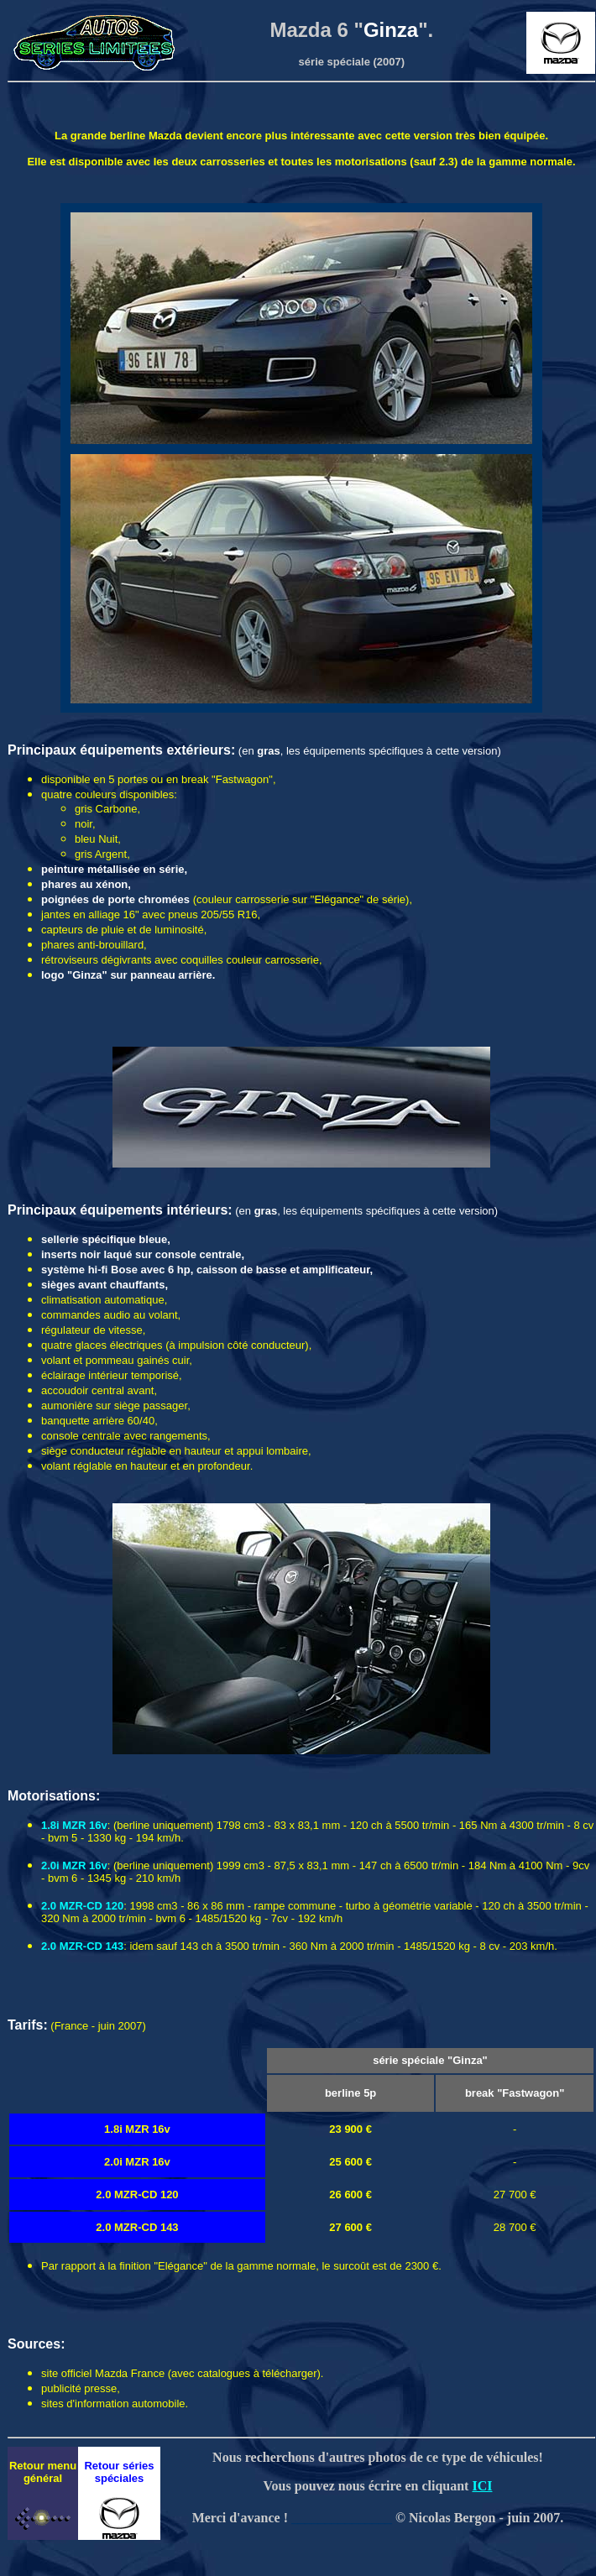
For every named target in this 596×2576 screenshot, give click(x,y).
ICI (482, 2486)
